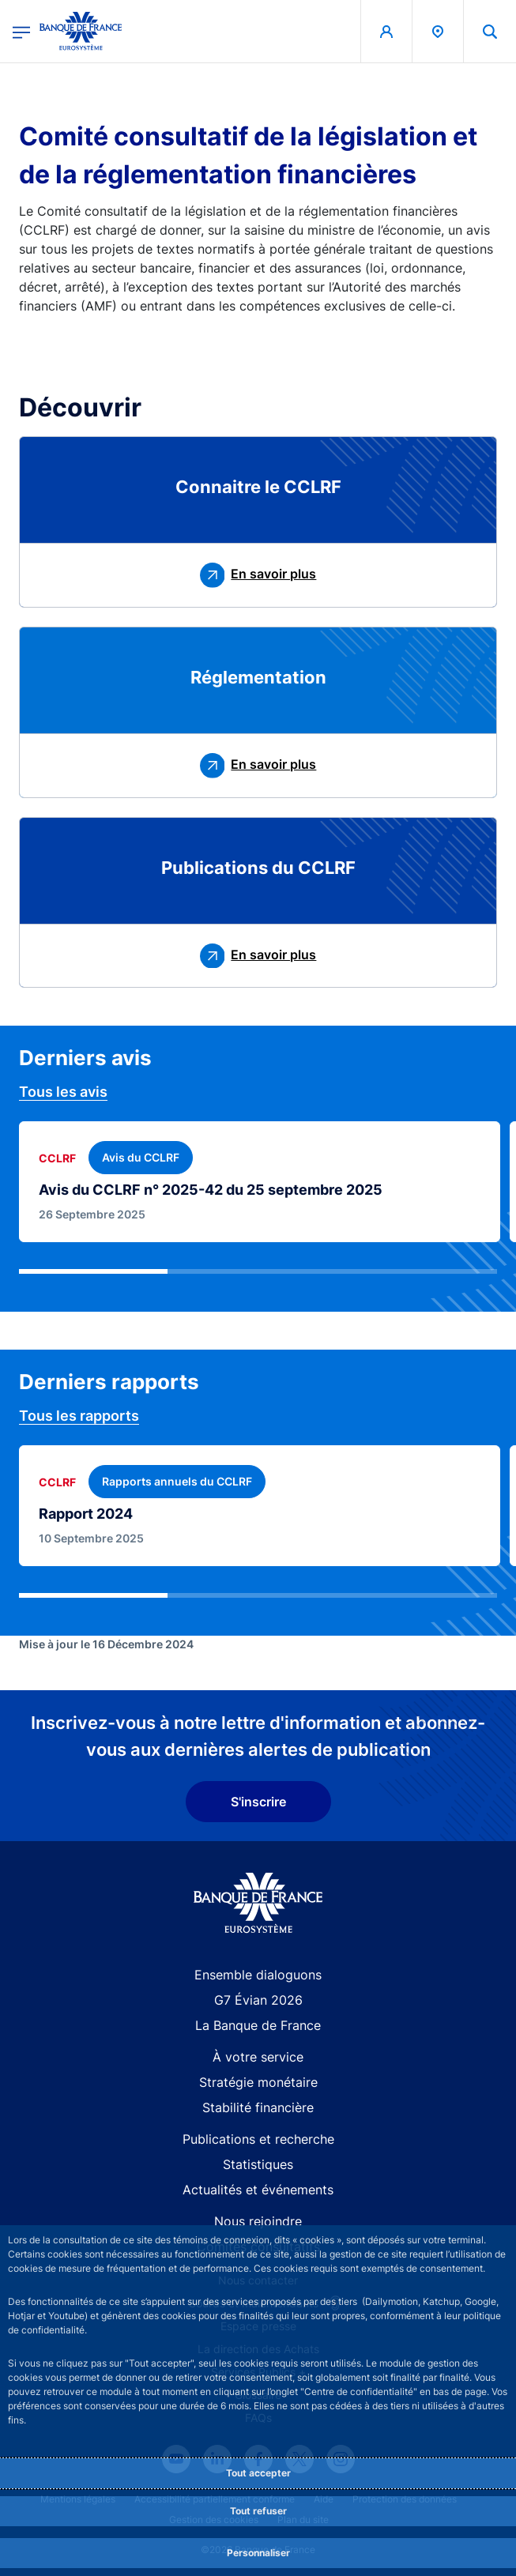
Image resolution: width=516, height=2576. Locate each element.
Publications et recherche (258, 2139)
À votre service (258, 2057)
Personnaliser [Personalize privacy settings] (258, 2553)
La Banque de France (258, 2025)
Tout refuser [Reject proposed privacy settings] (258, 2511)
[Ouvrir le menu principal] (21, 31)
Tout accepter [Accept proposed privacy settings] (258, 2473)
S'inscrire (258, 1802)
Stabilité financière (258, 2107)
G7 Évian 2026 (258, 2000)
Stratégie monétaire (258, 2082)
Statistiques (258, 2164)
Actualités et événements (258, 2190)
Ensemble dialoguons (258, 1975)
